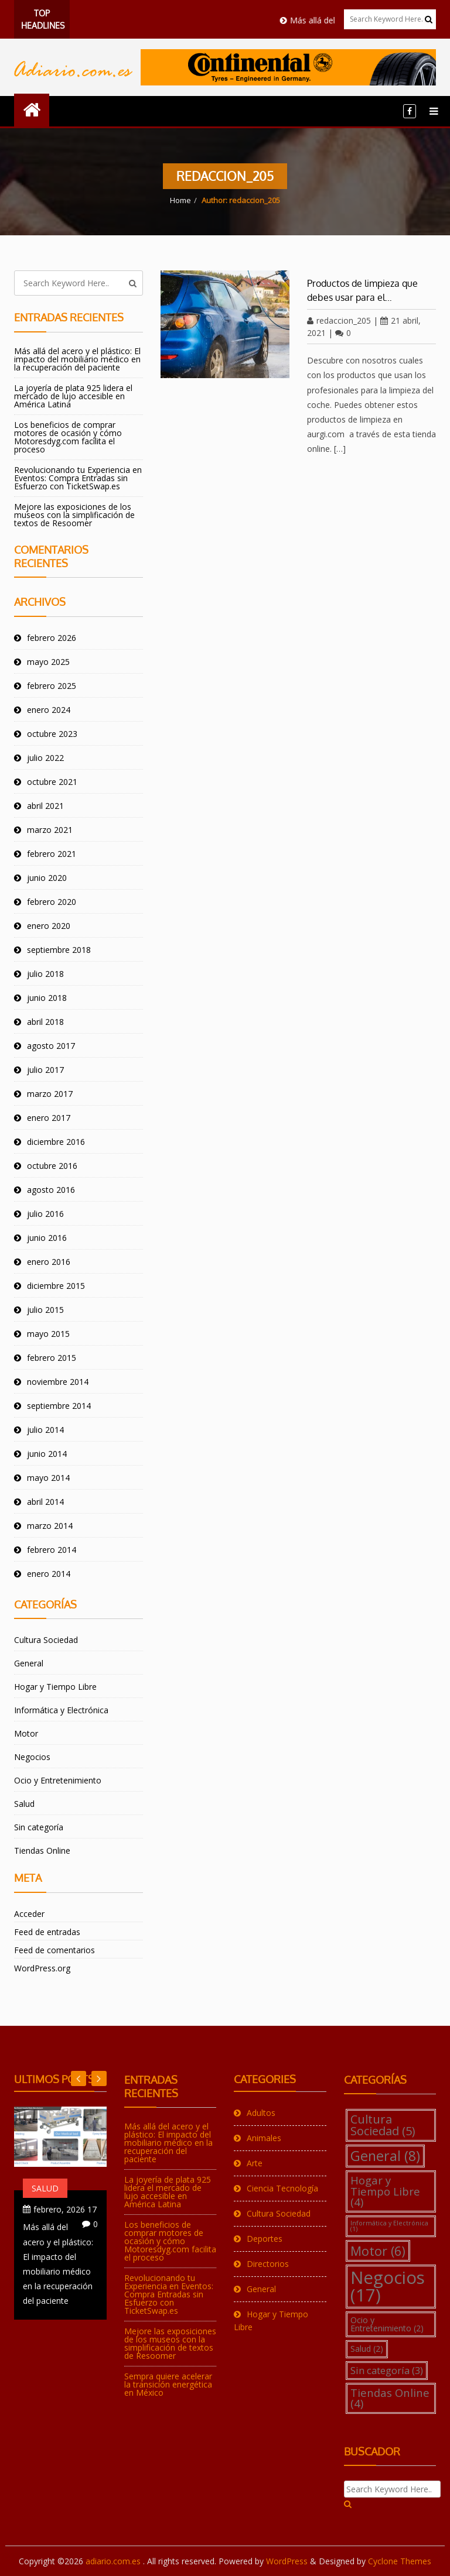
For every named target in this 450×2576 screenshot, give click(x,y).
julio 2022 (45, 757)
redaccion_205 (339, 320)
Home (180, 200)
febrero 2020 (51, 901)
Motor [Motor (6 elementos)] (377, 2250)
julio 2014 (45, 1429)
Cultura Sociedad (46, 1639)
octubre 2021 (52, 781)
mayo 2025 (48, 661)
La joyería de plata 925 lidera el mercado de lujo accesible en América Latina (73, 396)
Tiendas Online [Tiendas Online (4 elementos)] (389, 2397)
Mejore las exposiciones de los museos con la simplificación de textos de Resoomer (74, 515)
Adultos (261, 2112)
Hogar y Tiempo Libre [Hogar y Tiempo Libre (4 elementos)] (385, 2191)
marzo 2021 (50, 829)
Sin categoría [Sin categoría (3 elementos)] (386, 2370)
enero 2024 (48, 709)
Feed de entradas (47, 1931)
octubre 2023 (52, 733)
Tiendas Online (42, 1850)
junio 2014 (47, 1453)
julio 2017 (45, 1069)
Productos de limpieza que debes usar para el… (362, 290)
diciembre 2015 (56, 1285)
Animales (264, 2137)
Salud (24, 1803)
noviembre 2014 (57, 1381)
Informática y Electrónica (61, 1710)
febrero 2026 (51, 637)
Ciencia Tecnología (282, 2188)
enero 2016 (48, 1261)
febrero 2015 (51, 1357)
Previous (99, 2078)
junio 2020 (47, 877)
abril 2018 (45, 1021)
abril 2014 (45, 1501)
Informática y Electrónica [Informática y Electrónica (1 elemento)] (389, 2226)
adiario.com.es (114, 2561)
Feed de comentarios (54, 1950)
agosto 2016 (51, 1189)
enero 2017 (48, 1117)
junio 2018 (47, 997)
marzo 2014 (50, 1525)
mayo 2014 (48, 1477)
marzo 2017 (50, 1093)
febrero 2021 (51, 853)
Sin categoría (38, 1827)
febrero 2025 (51, 685)
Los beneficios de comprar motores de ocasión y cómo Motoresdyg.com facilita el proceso (68, 437)
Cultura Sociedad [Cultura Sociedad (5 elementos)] (382, 2125)
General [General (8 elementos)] (385, 2155)
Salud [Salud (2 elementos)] (366, 2348)
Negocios (32, 1756)
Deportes (264, 2238)
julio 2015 (45, 1309)
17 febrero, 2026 (65, 2209)
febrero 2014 (51, 1549)
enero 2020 (48, 925)
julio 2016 (45, 1213)
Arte (254, 2163)
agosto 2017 (51, 1045)
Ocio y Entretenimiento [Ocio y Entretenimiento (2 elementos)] (387, 2324)
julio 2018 (45, 973)
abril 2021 (45, 805)
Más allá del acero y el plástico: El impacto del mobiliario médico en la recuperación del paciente (77, 359)
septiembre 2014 (59, 1405)
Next (78, 2078)
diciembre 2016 (56, 1141)
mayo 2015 (48, 1333)
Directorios (268, 2263)
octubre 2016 (52, 1165)
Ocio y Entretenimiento (57, 1780)
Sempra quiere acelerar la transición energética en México (168, 2384)
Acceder (29, 1913)
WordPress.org (42, 1968)
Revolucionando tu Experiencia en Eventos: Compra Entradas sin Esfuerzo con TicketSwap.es (78, 478)
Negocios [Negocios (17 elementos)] (387, 2286)
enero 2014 (48, 1573)
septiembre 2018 (59, 949)
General (28, 1663)
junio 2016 (47, 1237)
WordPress (287, 2561)
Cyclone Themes (399, 2561)
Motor (26, 1733)
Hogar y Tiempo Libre (55, 1686)
